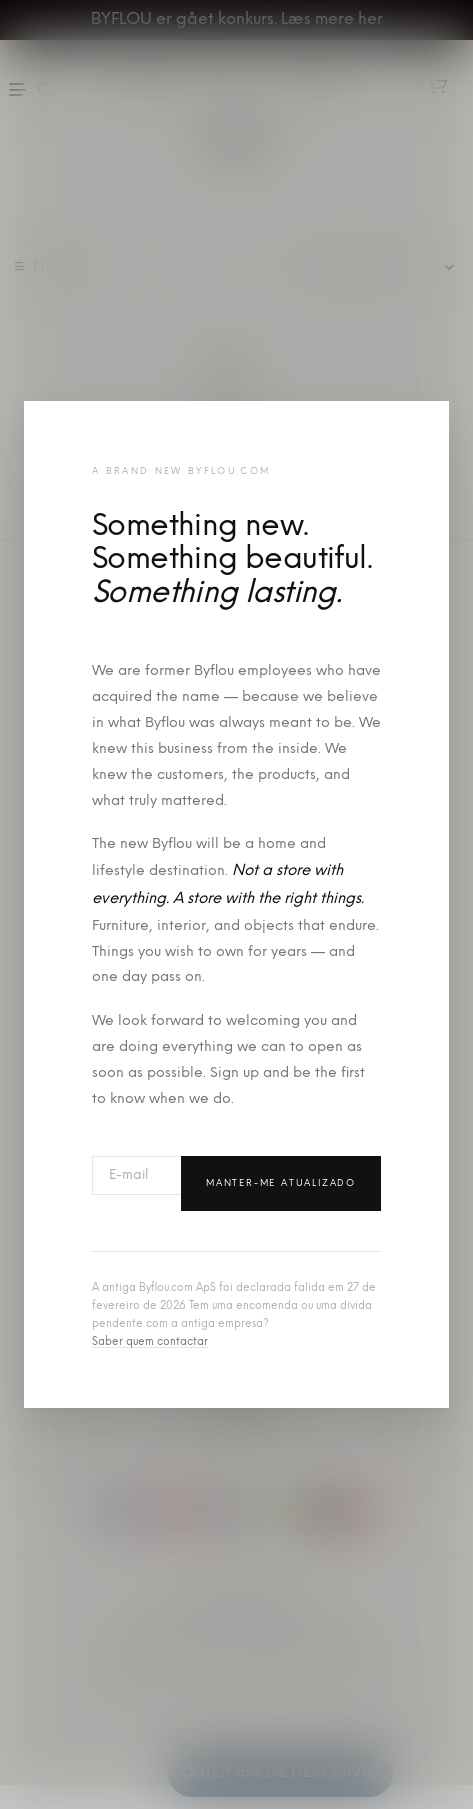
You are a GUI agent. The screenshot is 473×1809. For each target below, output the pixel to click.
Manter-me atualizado (281, 1183)
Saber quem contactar (150, 1342)
